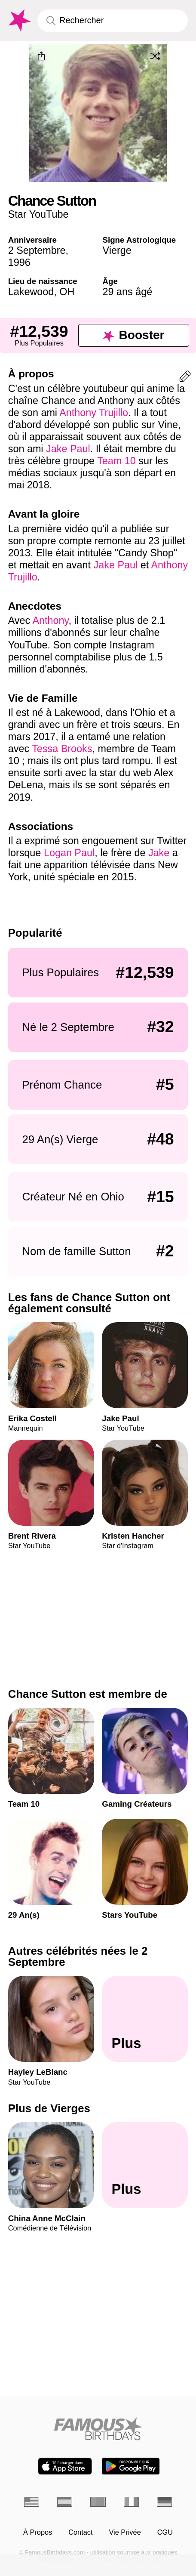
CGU (165, 2532)
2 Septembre (37, 250)
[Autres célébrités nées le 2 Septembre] (145, 2019)
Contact (80, 2532)
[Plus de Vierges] (145, 2165)
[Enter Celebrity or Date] (112, 20)
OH (66, 291)
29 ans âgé (128, 291)
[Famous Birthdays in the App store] (65, 2466)
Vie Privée (125, 2532)
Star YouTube (38, 214)
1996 (19, 262)
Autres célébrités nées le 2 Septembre (78, 1956)
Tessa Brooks (62, 748)
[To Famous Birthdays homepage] (18, 20)
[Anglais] (31, 2502)
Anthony (50, 620)
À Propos (37, 2532)
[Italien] (131, 2502)
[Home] (98, 2428)
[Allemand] (164, 2502)
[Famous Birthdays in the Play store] (130, 2466)
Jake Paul (68, 448)
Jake (158, 852)
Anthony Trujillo (93, 412)
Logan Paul (69, 852)
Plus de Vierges (49, 2108)
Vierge (117, 250)
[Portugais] (97, 2502)
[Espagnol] (64, 2502)
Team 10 (116, 460)
